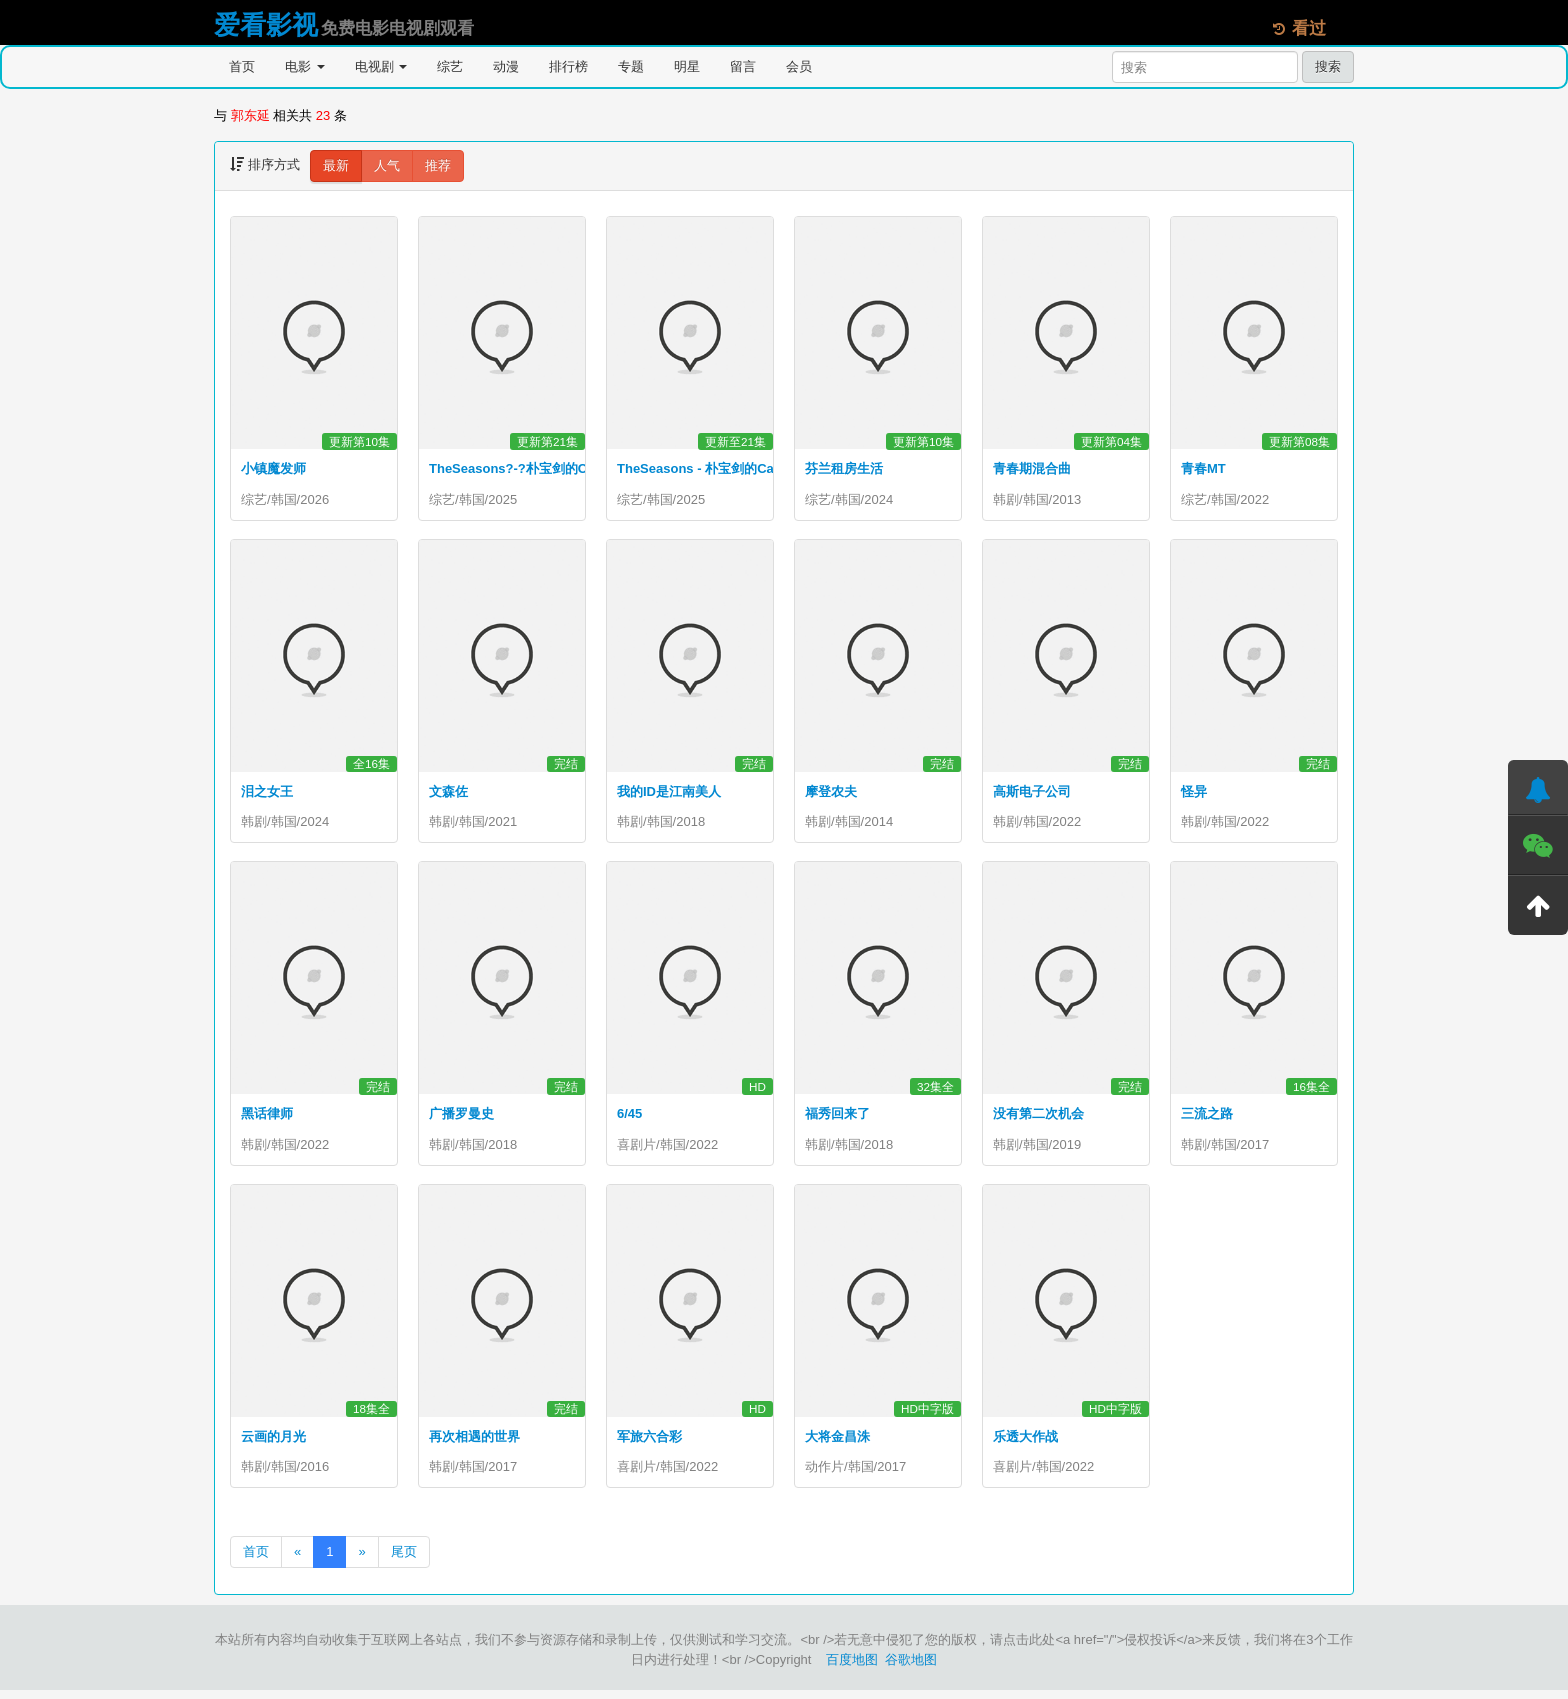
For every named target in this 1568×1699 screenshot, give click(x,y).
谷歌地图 (911, 1668)
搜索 (1328, 66)
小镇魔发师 (273, 468)
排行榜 (568, 66)
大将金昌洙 (837, 1442)
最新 (336, 165)
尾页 (404, 1560)
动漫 (506, 66)
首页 (242, 66)
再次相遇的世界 (474, 1442)
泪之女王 (267, 793)
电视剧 (381, 66)
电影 (305, 66)
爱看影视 (266, 25)
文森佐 (448, 793)
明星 (687, 66)
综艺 (450, 66)
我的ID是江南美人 (669, 793)
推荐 (438, 165)
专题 (631, 66)
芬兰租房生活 (844, 468)
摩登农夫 (831, 793)
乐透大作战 (1025, 1442)
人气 (387, 165)
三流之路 (1207, 1118)
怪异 (1194, 793)
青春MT (1203, 468)
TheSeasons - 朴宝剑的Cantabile (716, 468)
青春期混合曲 (1032, 468)
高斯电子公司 (1032, 793)
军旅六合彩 (649, 1442)
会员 (799, 66)
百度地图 (852, 1668)
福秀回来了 (837, 1118)
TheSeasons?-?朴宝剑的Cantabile (532, 468)
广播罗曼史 (461, 1118)
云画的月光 (273, 1442)
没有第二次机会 (1038, 1118)
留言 (743, 66)
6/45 (629, 1118)
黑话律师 (267, 1118)
